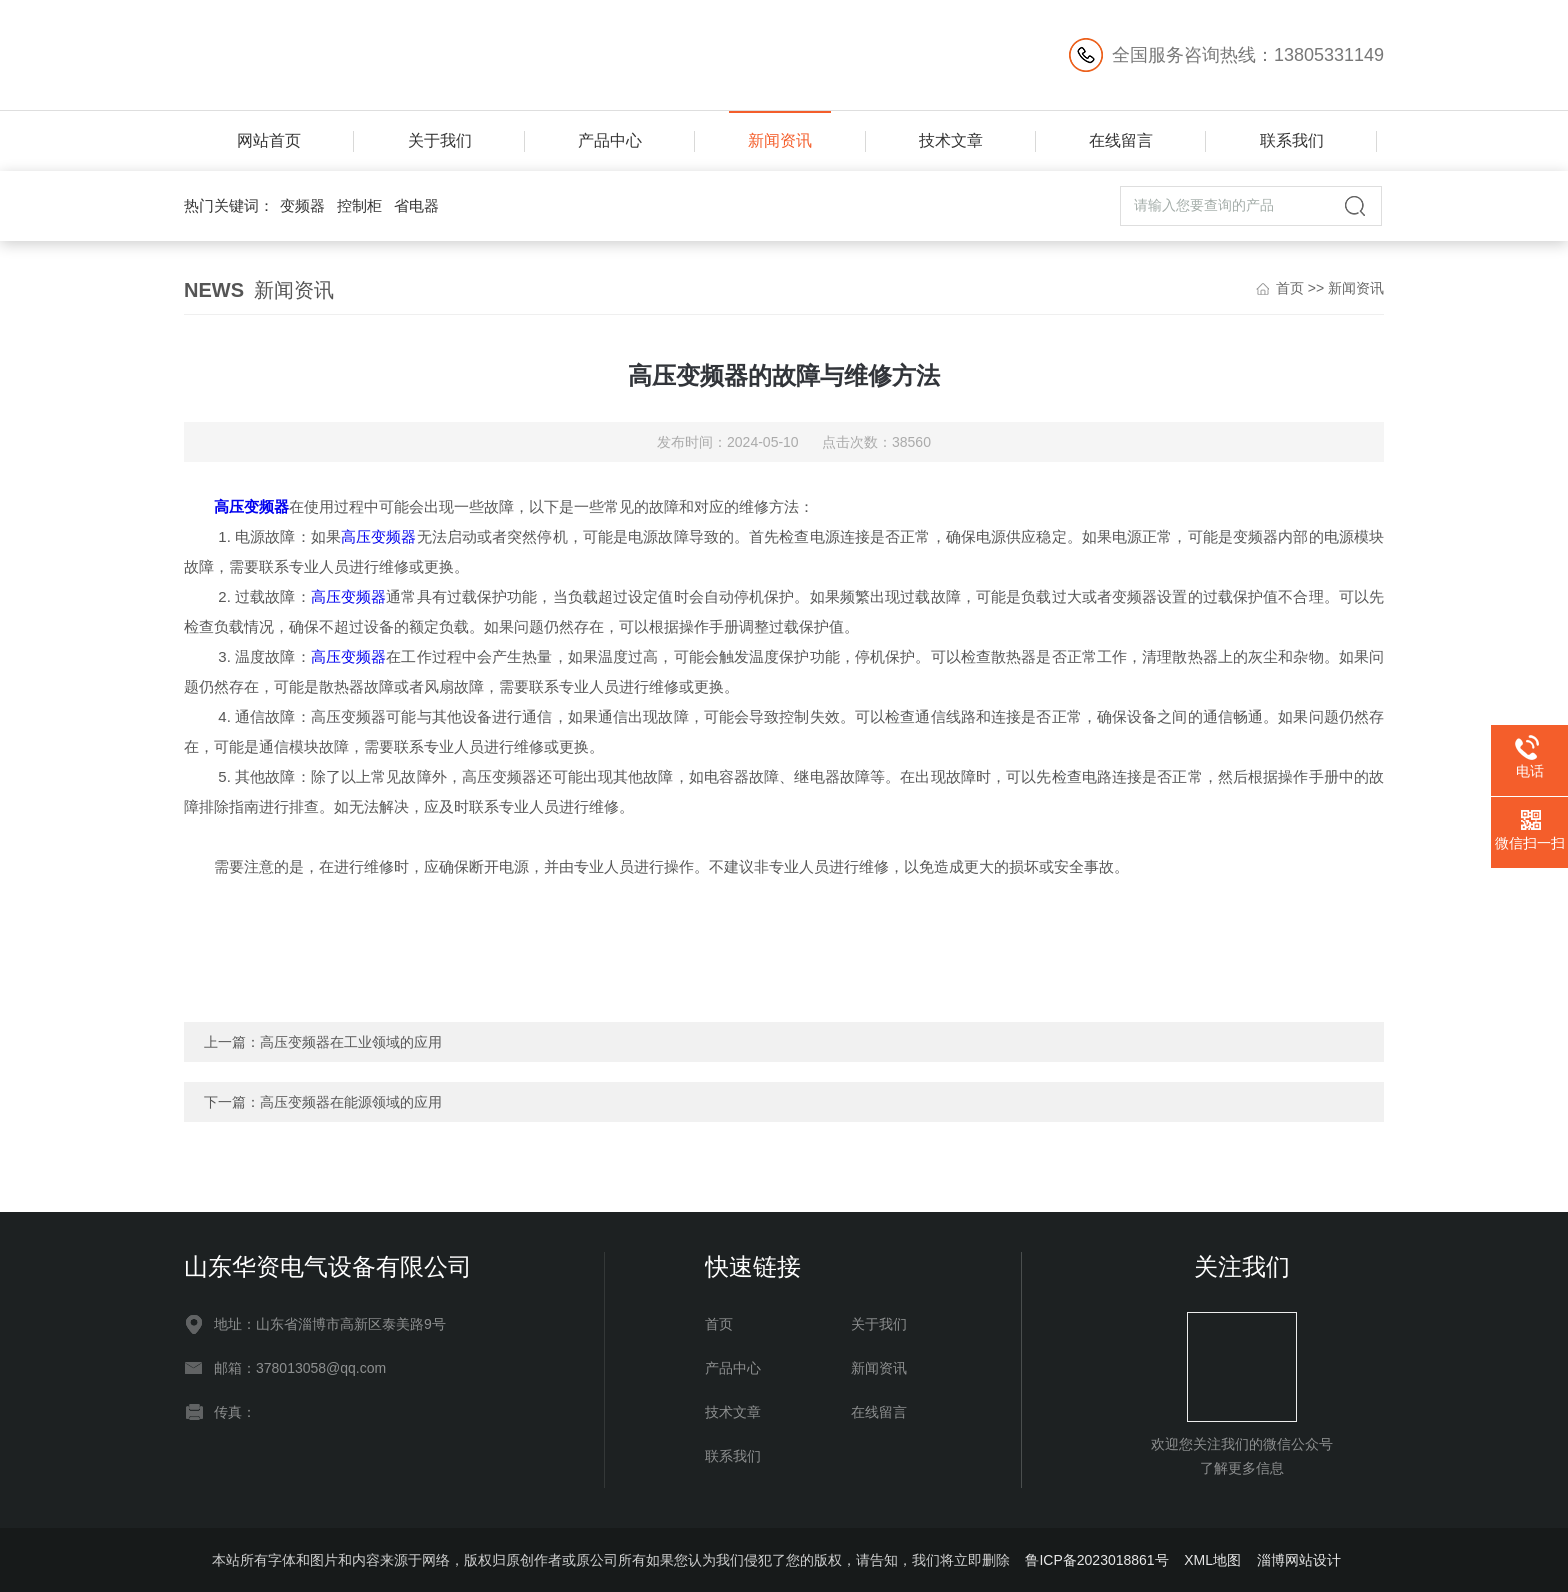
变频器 (302, 205)
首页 (1290, 288)
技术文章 (951, 140)
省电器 (416, 205)
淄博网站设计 (1299, 1560)
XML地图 (1212, 1560)
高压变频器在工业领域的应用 (351, 1042)
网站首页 (269, 140)
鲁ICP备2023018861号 (1096, 1560)
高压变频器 (251, 506)
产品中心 (610, 140)
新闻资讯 (780, 140)
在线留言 (1121, 140)
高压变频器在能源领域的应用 (351, 1102)
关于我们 (440, 140)
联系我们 (1292, 140)
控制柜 (359, 205)
